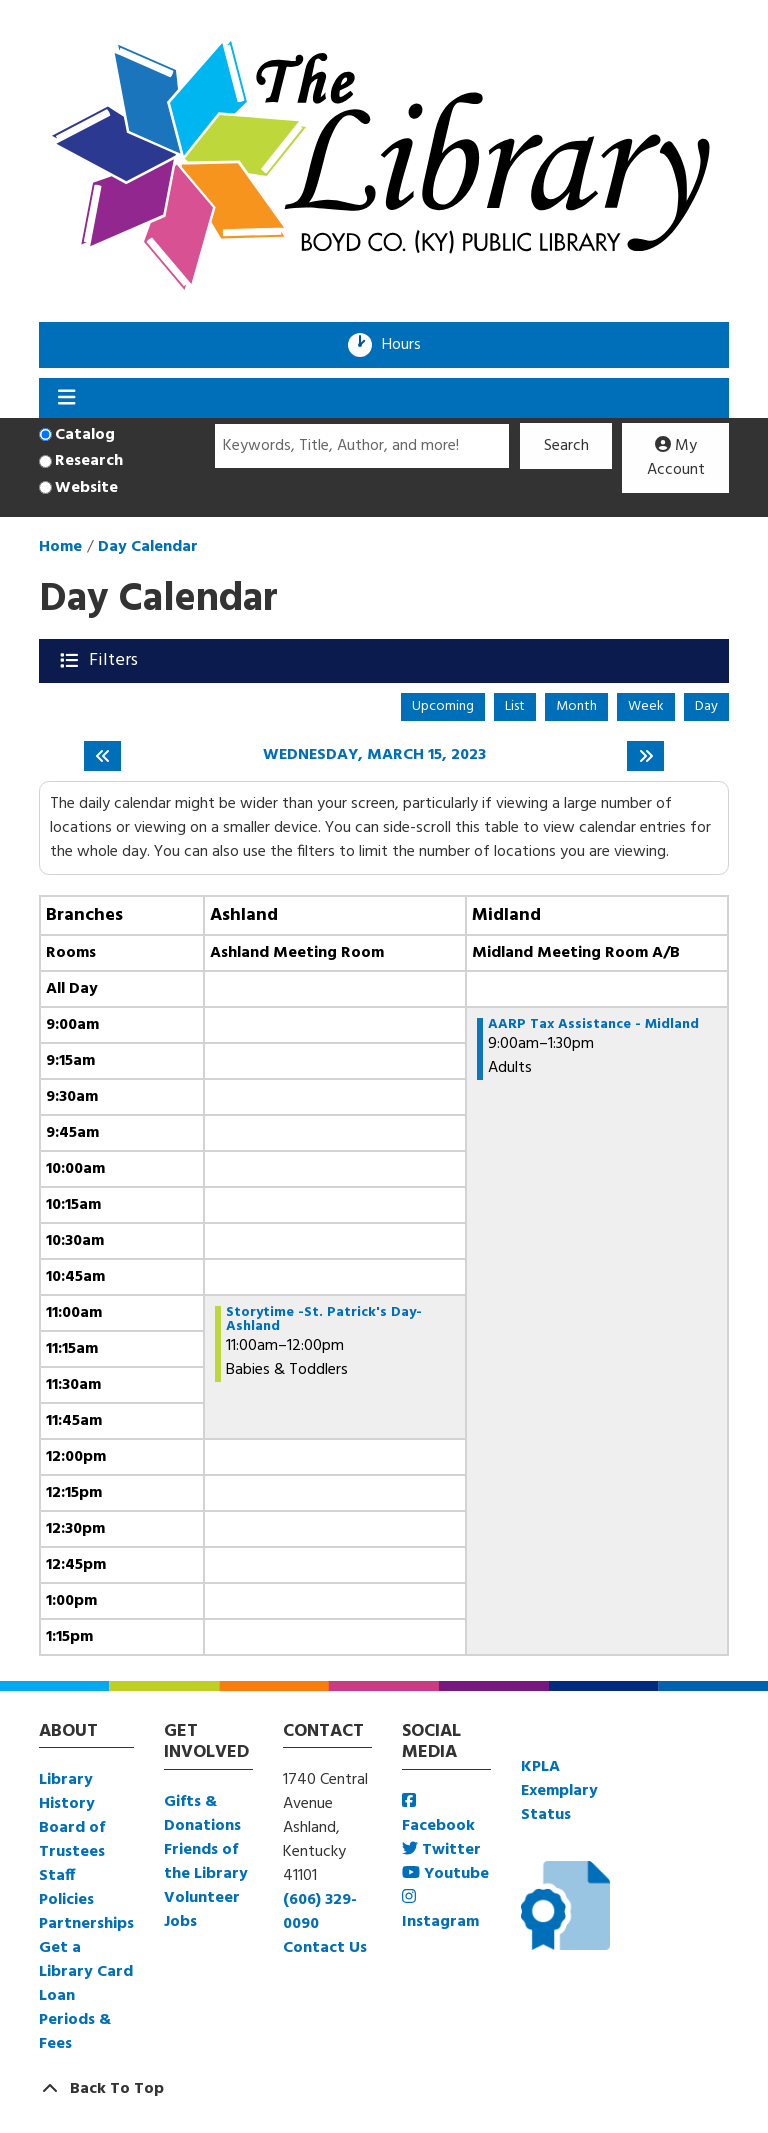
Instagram (440, 1911)
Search (566, 446)
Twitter (441, 1850)
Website (86, 488)
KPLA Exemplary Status (559, 1791)
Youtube (445, 1874)
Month (576, 706)
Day (706, 706)
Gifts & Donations (202, 1814)
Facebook (438, 1815)
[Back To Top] (384, 2089)
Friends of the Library (206, 1862)
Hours (408, 345)
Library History (67, 1792)
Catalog (85, 435)
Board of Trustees (72, 1840)
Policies (66, 1900)
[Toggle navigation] (66, 398)
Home (60, 547)
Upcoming (443, 706)
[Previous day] (102, 756)
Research (89, 461)
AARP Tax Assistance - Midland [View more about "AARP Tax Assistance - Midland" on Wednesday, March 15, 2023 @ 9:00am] (593, 1025)
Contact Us (325, 1948)
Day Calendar (148, 547)
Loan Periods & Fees (75, 2020)
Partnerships (86, 1924)
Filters (115, 660)
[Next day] (645, 756)
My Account (676, 458)
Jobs (180, 1922)
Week (646, 706)
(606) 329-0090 (320, 1912)
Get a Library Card (86, 1960)
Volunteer (202, 1898)
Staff (57, 1876)
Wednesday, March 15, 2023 (374, 755)
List (515, 706)
